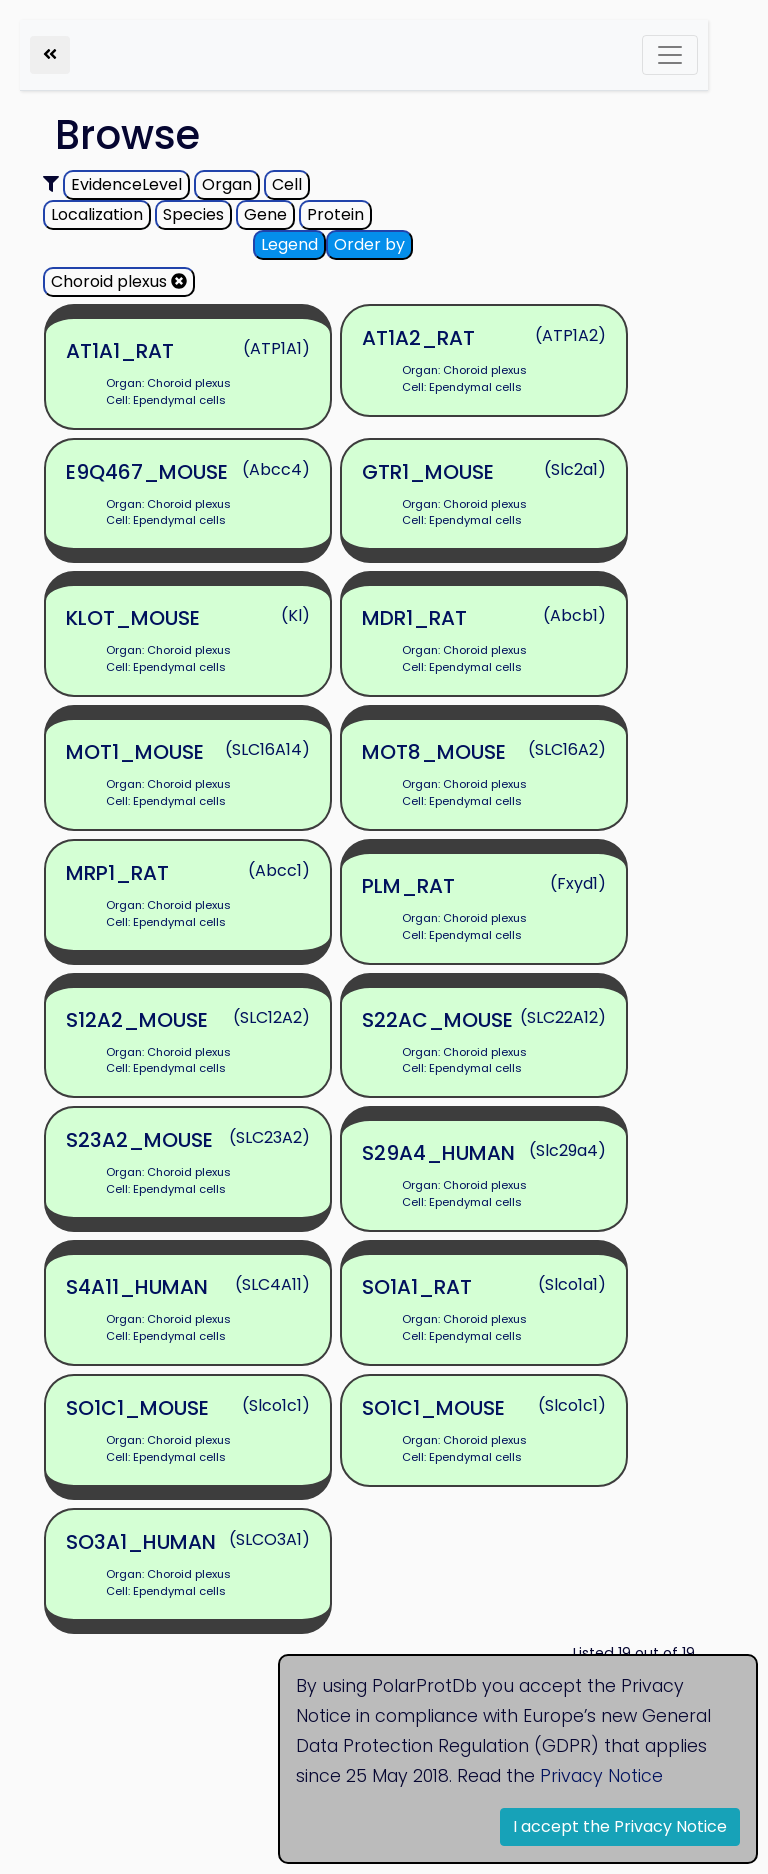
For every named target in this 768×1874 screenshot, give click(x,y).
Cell (287, 184)
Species (193, 214)
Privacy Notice (601, 1776)
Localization (97, 214)
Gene (265, 214)
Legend (289, 244)
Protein (335, 214)
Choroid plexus (119, 281)
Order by (369, 244)
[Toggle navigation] (670, 55)
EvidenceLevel (126, 184)
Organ (227, 184)
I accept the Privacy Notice (620, 1826)
